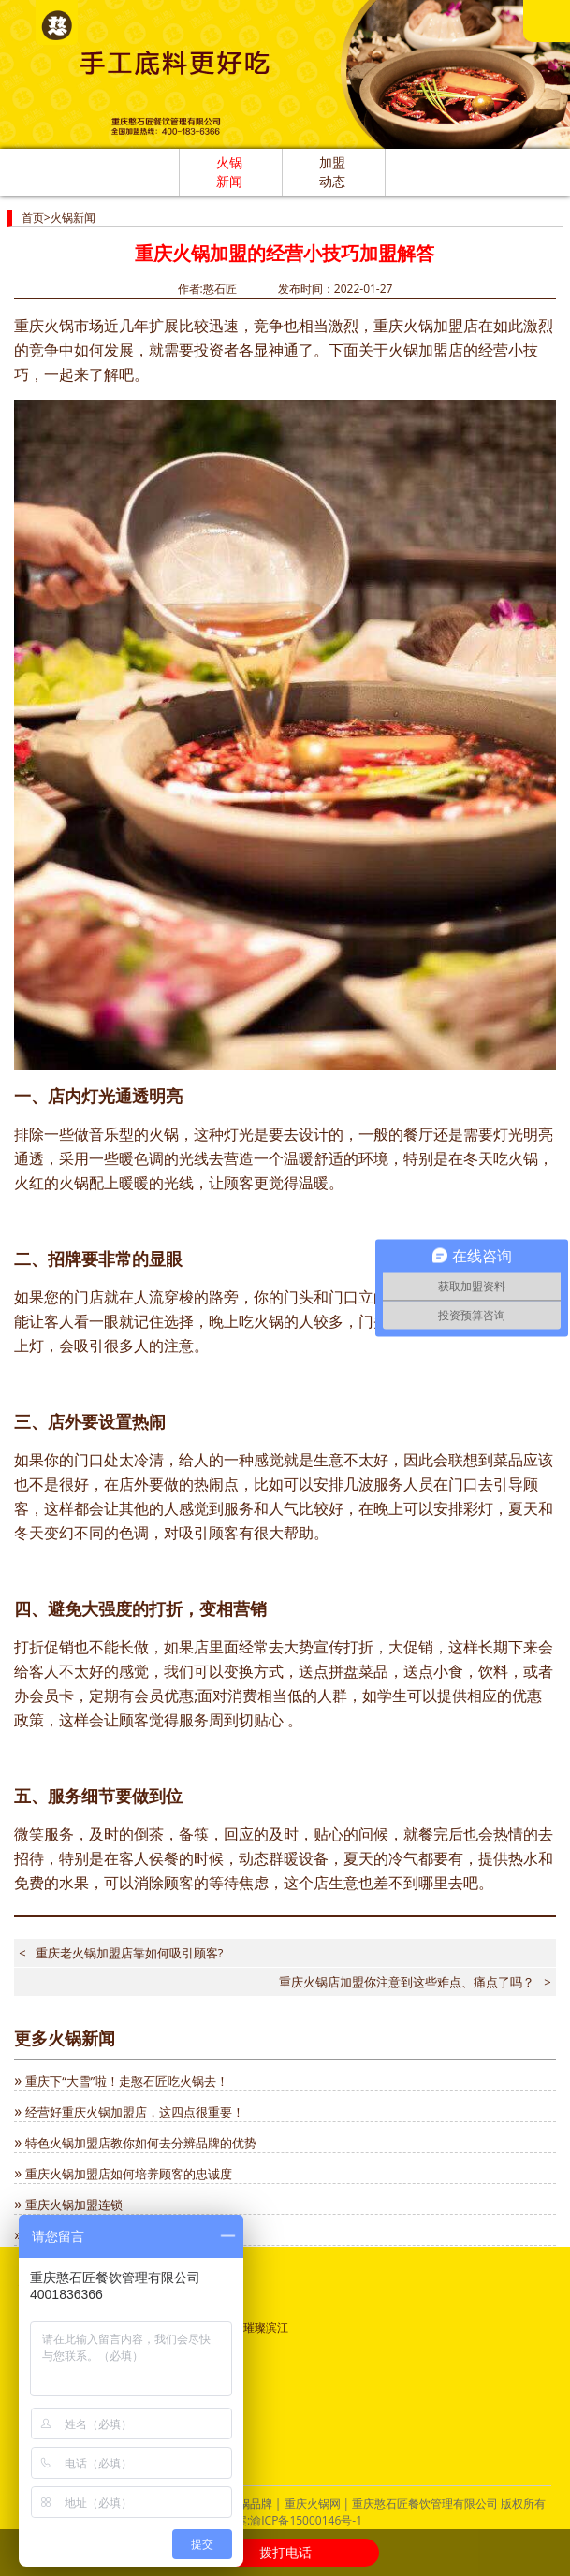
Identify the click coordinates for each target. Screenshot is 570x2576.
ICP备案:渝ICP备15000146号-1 (285, 2520)
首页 (33, 218)
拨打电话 (285, 2552)
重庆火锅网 (313, 2503)
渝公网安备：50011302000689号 (115, 2370)
